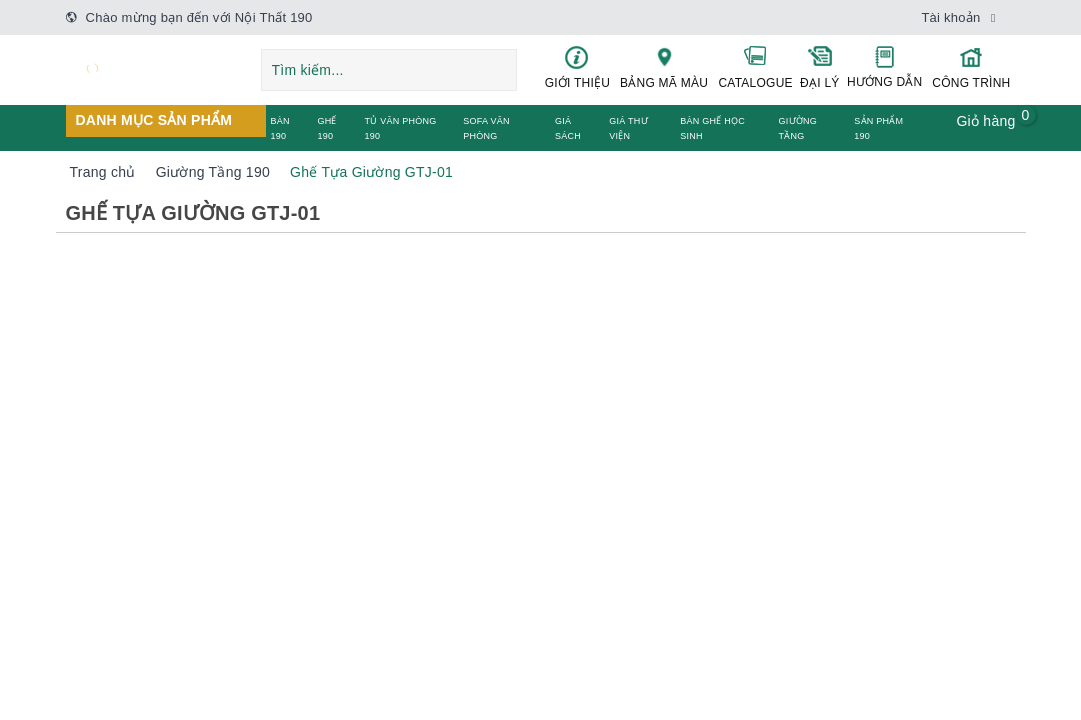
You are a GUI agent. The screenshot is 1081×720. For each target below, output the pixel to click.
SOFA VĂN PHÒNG (486, 128)
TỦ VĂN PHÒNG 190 (400, 128)
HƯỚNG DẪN (884, 67)
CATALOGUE (756, 67)
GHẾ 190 (326, 128)
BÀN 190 (280, 128)
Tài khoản (950, 17)
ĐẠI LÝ (820, 67)
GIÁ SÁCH (568, 128)
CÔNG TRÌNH (971, 67)
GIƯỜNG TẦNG (798, 128)
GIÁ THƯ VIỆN (628, 128)
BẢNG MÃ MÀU (663, 67)
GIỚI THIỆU (578, 67)
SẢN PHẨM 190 (878, 128)
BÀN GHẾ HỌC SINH (712, 128)
